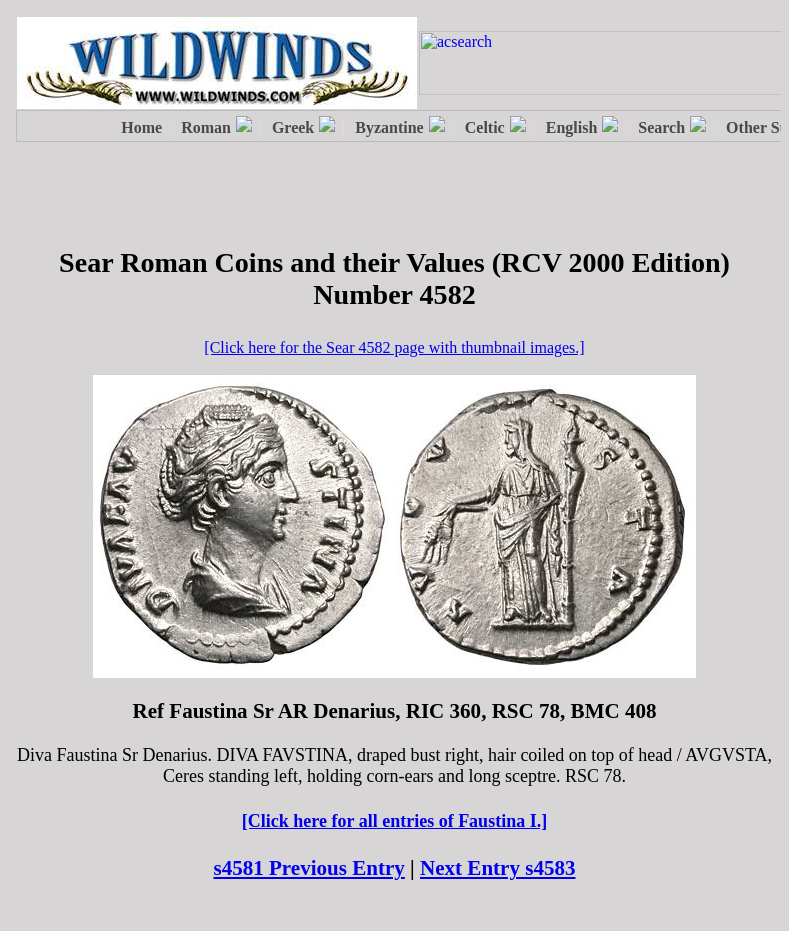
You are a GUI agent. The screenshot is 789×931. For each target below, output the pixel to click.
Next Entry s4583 (498, 868)
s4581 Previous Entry (308, 868)
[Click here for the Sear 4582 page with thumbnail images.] (394, 347)
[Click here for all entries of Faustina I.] (394, 821)
